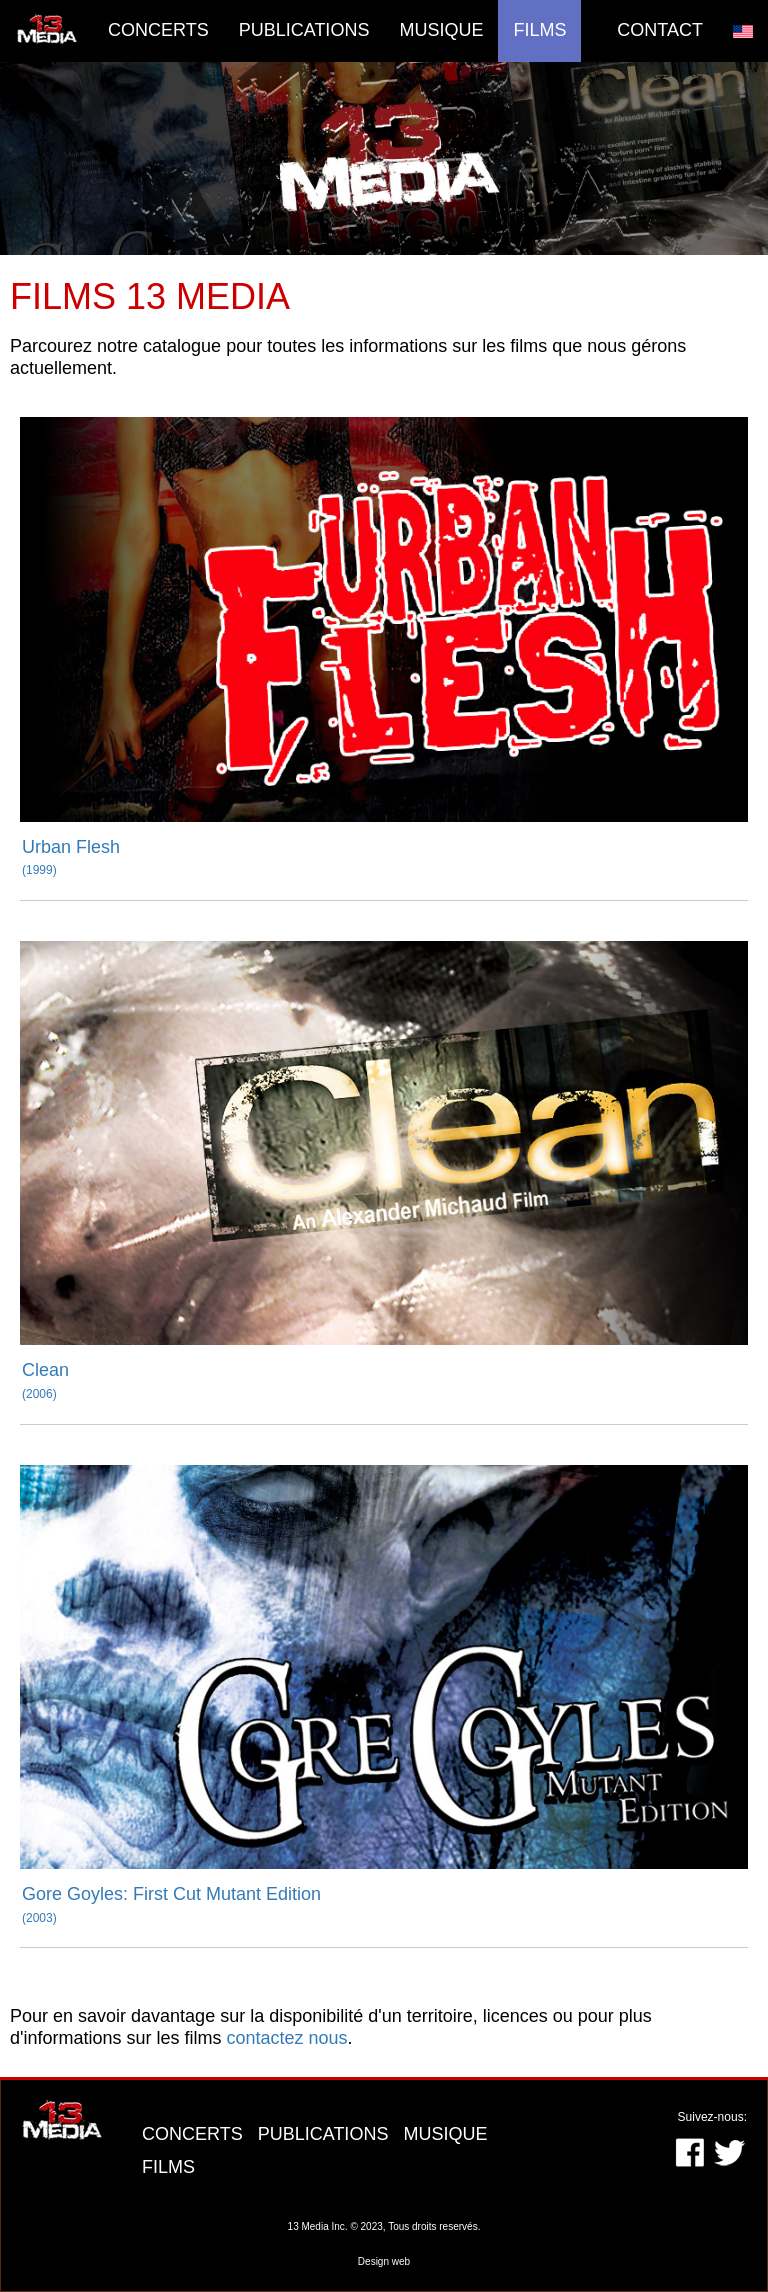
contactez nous (287, 2038)
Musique (441, 30)
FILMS (168, 2167)
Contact (660, 30)
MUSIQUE (445, 2134)
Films (539, 30)
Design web (384, 2261)
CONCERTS (195, 2134)
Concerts (158, 30)
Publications (304, 30)
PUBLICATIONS (326, 2134)
